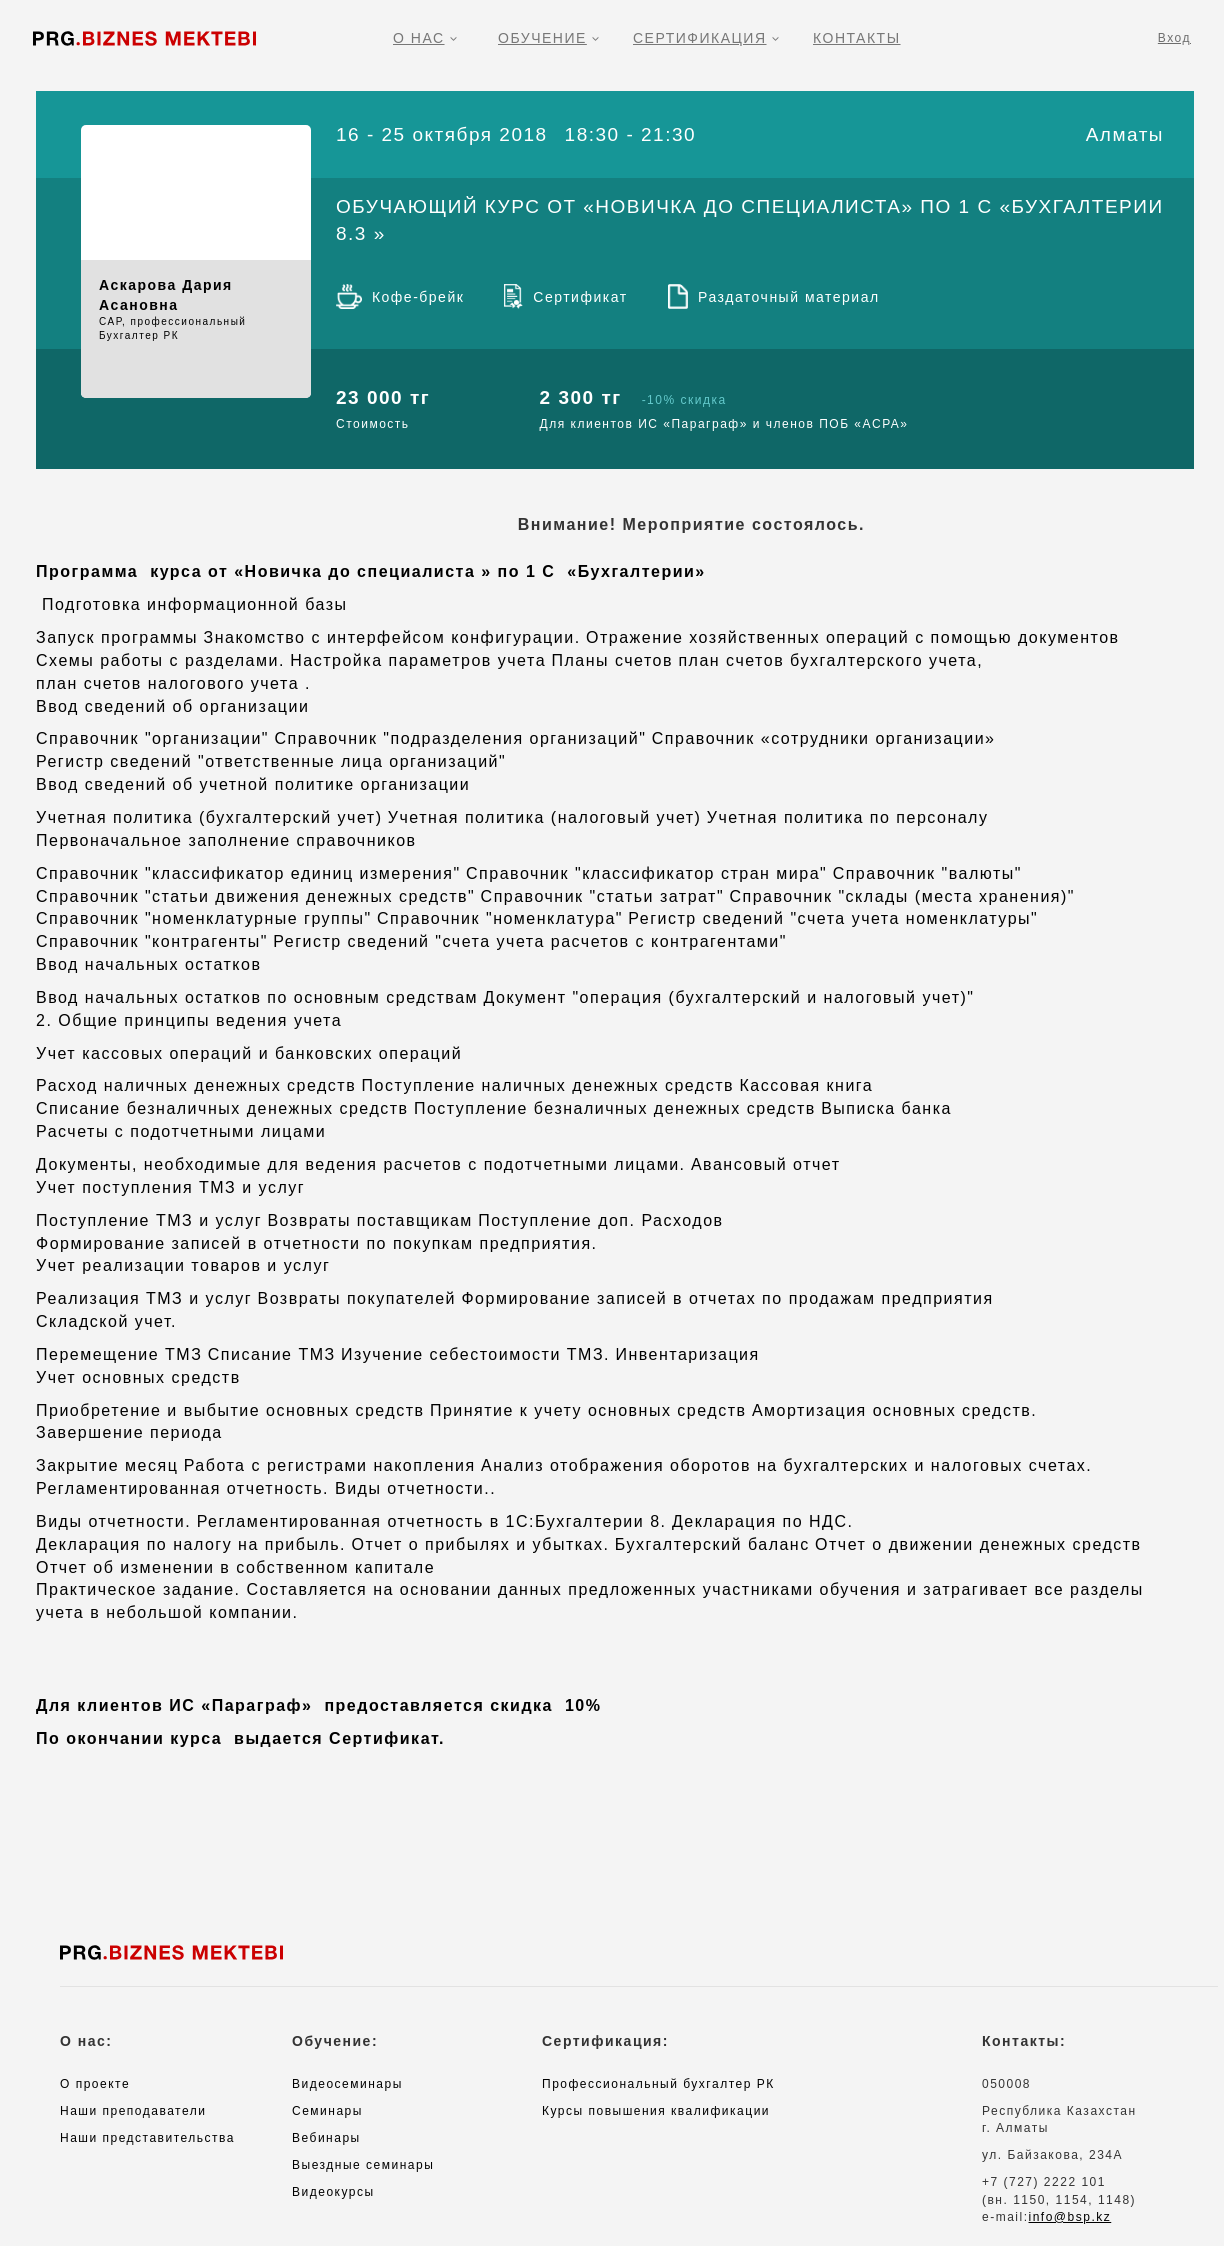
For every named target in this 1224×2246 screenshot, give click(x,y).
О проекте (95, 2084)
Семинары (327, 2111)
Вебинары (326, 2138)
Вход (1174, 38)
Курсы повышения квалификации (656, 2111)
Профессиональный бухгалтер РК (658, 2084)
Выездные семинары (363, 2165)
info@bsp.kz (1070, 2217)
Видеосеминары (347, 2084)
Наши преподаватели (133, 2111)
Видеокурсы (333, 2192)
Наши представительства (147, 2138)
